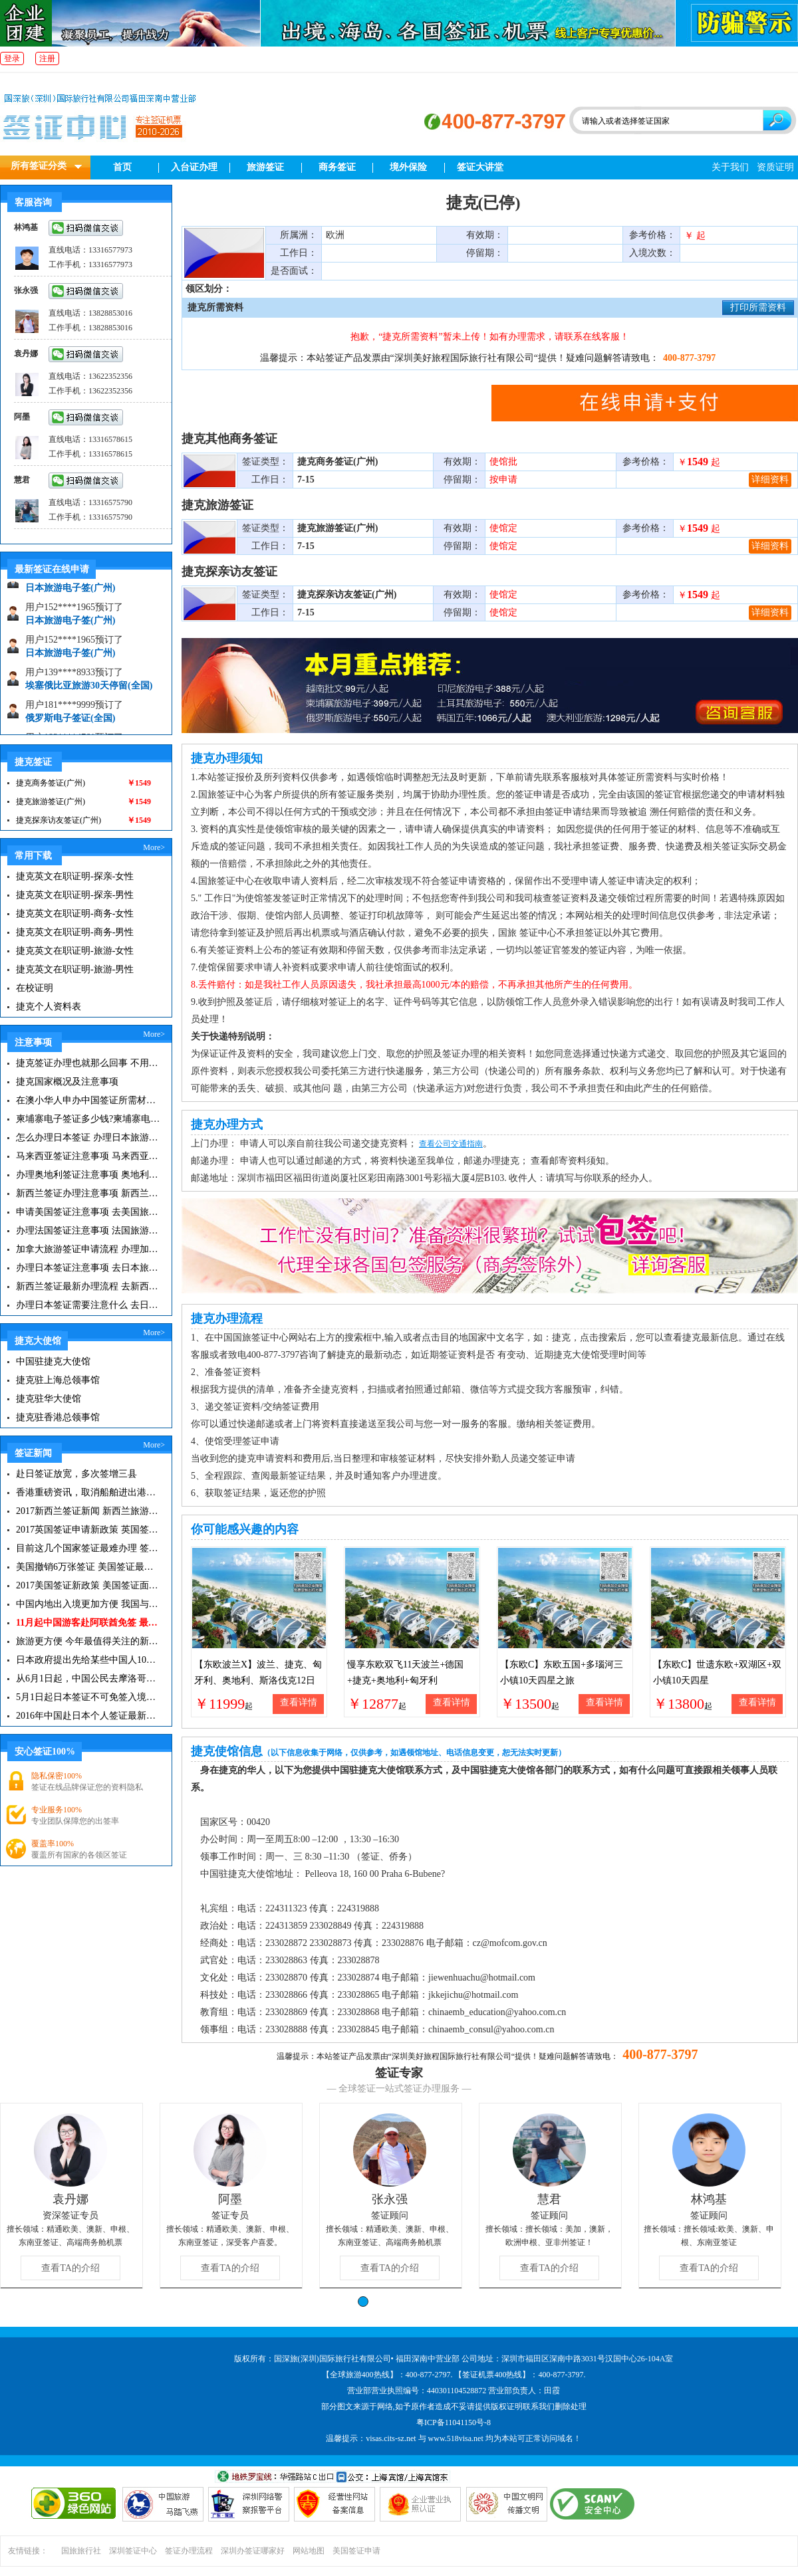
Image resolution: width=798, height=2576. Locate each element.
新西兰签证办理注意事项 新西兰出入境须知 (88, 1193)
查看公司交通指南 (451, 1143)
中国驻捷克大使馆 (53, 1361)
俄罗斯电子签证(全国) (70, 724)
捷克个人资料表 (48, 1007)
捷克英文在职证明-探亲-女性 (75, 876)
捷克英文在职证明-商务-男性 (75, 932)
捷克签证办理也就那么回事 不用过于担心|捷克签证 (88, 1063)
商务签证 (337, 167)
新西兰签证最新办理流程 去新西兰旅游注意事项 (88, 1286)
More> (154, 847)
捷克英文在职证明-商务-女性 (75, 913)
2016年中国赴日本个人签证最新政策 (88, 1716)
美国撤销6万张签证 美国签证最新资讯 (88, 1567)
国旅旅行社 (81, 2550)
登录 (12, 58)
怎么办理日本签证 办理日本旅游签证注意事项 (88, 1137)
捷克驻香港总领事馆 (58, 1417)
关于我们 (730, 167)
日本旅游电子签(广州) (70, 594)
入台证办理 (194, 167)
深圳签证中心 (133, 2550)
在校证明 (34, 988)
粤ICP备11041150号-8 (453, 2422)
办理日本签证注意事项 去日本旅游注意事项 (88, 1268)
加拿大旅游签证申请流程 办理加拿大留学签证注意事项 (88, 1249)
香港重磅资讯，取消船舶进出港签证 (88, 1492)
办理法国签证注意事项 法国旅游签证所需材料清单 (88, 1230)
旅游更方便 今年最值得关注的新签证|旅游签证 (88, 1641)
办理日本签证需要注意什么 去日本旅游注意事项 (88, 1305)
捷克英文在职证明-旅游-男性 (75, 969)
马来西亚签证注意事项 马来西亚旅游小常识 (88, 1156)
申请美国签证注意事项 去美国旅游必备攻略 (88, 1212)
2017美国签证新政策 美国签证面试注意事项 (88, 1585)
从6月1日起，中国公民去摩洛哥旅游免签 (88, 1678)
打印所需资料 (758, 307)
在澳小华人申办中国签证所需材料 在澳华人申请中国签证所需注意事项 (88, 1100)
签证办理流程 (189, 2550)
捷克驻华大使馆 (48, 1399)
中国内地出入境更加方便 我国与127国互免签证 (88, 1604)
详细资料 (770, 479)
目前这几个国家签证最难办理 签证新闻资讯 (88, 1548)
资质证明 (775, 167)
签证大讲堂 (480, 167)
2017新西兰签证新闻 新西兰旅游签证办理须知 (88, 1511)
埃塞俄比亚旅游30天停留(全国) (88, 692)
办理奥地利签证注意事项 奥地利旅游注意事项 (88, 1175)
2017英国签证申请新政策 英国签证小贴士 (88, 1530)
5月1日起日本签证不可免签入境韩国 (88, 1697)
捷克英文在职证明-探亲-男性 (75, 895)
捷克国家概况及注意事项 (67, 1082)
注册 (47, 58)
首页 (122, 167)
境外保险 (408, 167)
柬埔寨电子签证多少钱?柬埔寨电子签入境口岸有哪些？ (88, 1119)
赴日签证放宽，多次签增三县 (76, 1474)
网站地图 (309, 2550)
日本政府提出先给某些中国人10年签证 (88, 1660)
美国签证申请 (356, 2550)
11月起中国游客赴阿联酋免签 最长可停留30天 (88, 1623)
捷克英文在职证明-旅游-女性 (75, 951)
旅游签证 (265, 167)
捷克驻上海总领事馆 (58, 1380)
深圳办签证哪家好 (253, 2550)
